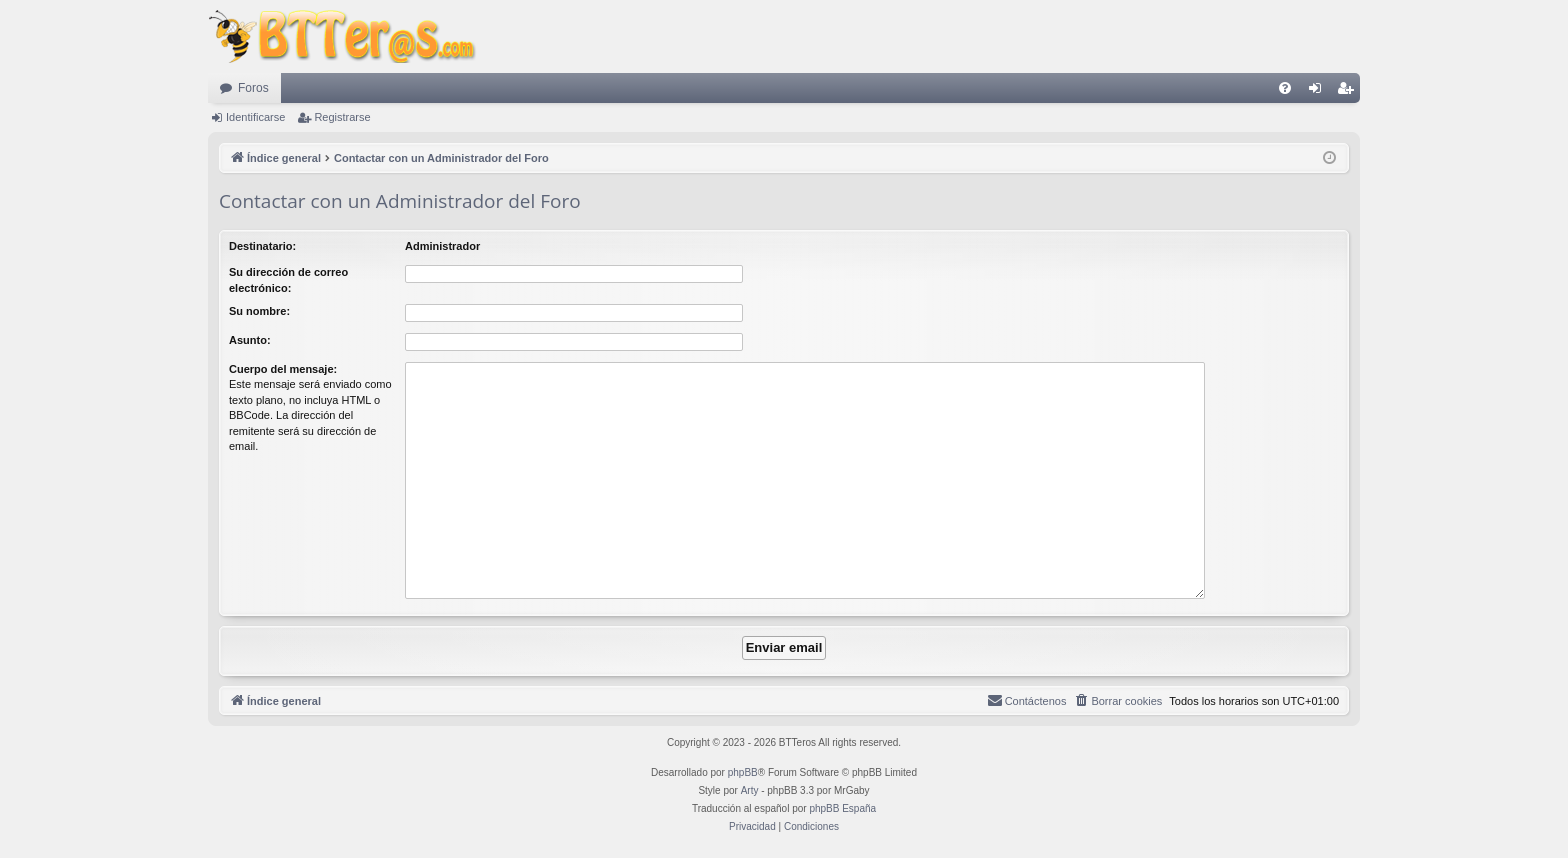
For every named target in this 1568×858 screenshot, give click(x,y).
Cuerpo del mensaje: (283, 369)
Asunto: (250, 340)
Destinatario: (262, 246)
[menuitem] (1285, 88)
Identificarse (255, 117)
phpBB (743, 772)
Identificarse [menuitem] (1319, 92)
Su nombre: (259, 311)
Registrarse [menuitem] (1349, 92)
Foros (253, 88)
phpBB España (842, 808)
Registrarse (342, 117)
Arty (750, 790)
